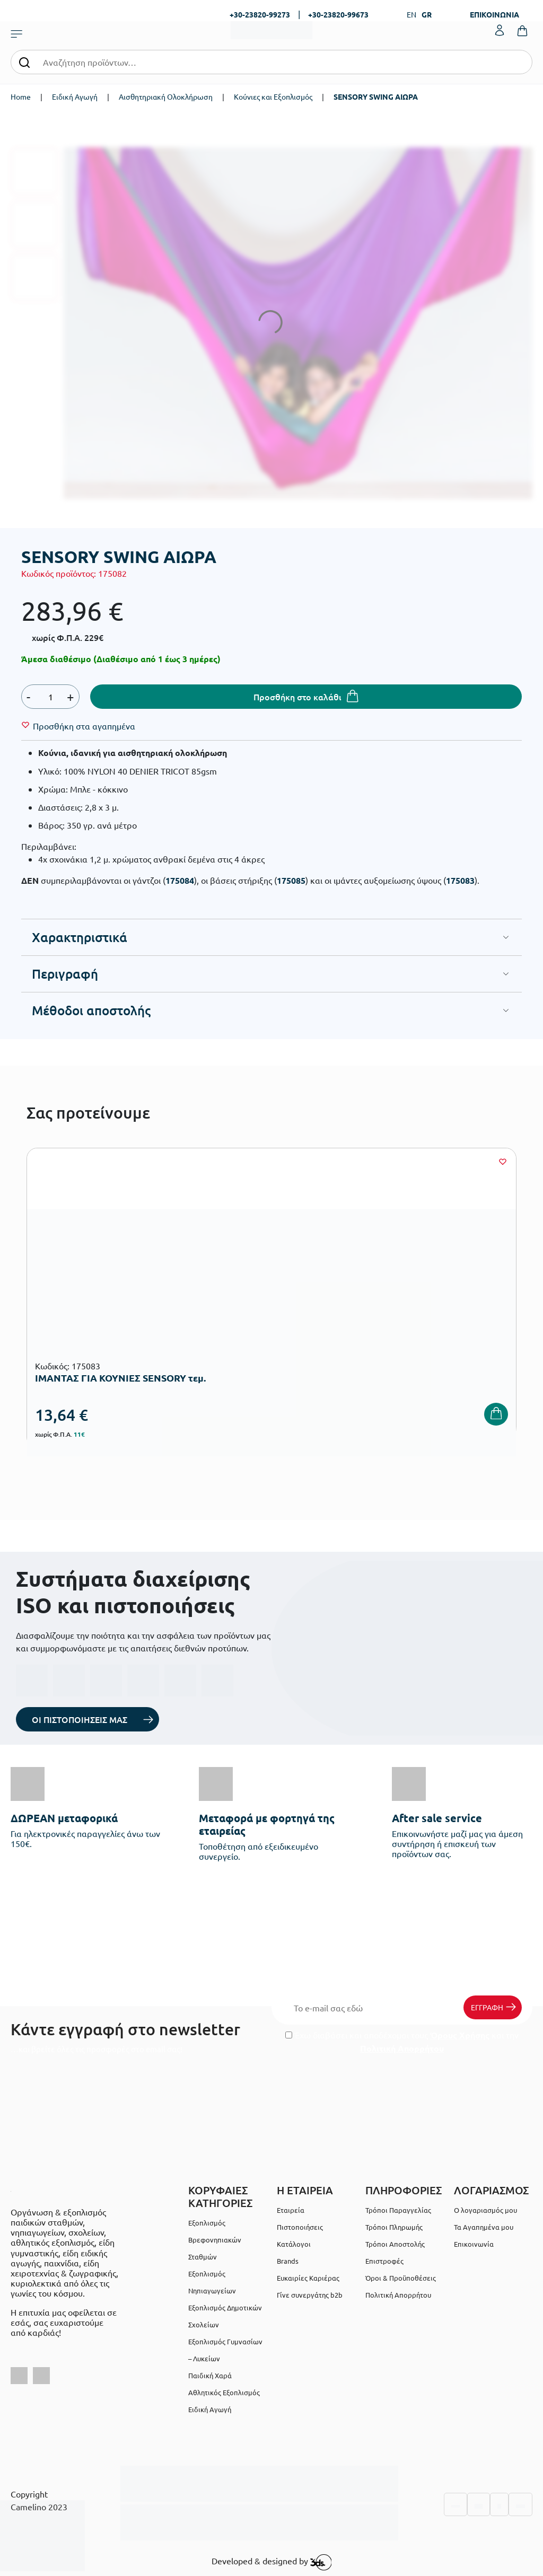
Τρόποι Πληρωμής (394, 2226)
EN (411, 14)
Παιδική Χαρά (210, 2375)
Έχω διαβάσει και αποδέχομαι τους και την (402, 2041)
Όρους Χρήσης (459, 2035)
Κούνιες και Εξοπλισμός (273, 96)
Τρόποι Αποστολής (395, 2243)
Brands (288, 2260)
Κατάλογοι (294, 2243)
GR (427, 14)
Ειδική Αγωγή (75, 96)
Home (21, 96)
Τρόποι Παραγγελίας (398, 2209)
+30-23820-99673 (338, 14)
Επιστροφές (384, 2260)
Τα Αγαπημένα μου (483, 2226)
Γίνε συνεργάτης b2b (310, 2294)
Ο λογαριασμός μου (485, 2209)
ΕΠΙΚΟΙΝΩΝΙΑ (494, 14)
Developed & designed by (272, 2562)
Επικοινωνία (474, 2243)
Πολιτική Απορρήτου (402, 2048)
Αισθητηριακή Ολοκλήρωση (166, 96)
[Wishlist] (84, 725)
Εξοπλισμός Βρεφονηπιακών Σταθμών (214, 2239)
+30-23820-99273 (260, 14)
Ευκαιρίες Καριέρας (308, 2277)
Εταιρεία (290, 2209)
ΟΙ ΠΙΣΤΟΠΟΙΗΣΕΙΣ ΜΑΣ (79, 1719)
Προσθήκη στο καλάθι (297, 696)
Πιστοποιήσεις (300, 2226)
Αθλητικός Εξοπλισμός (224, 2392)
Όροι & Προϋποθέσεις (400, 2277)
